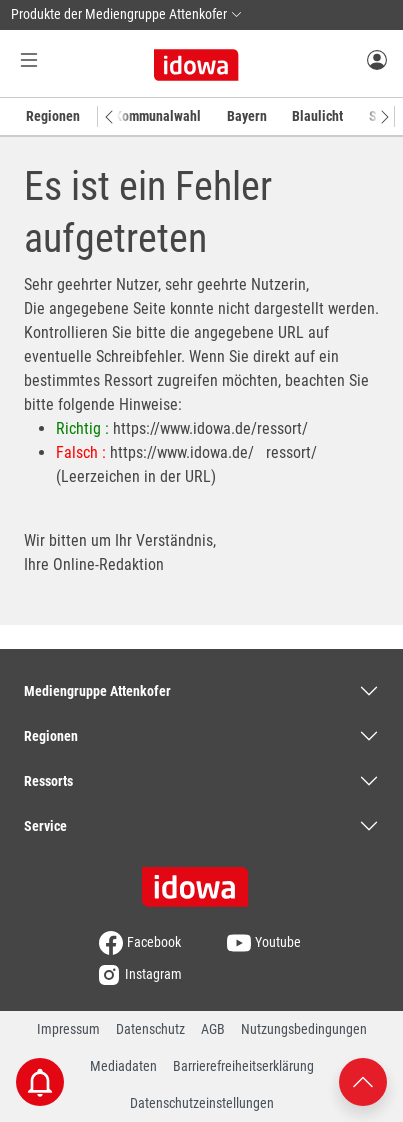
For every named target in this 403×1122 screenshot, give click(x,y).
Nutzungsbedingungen (304, 1029)
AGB (213, 1029)
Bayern (247, 116)
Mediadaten (123, 1066)
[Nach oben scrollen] (363, 1080)
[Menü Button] (29, 59)
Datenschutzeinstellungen (202, 1103)
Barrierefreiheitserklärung (243, 1066)
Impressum (68, 1029)
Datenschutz (150, 1029)
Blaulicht (317, 116)
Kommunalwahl (157, 116)
